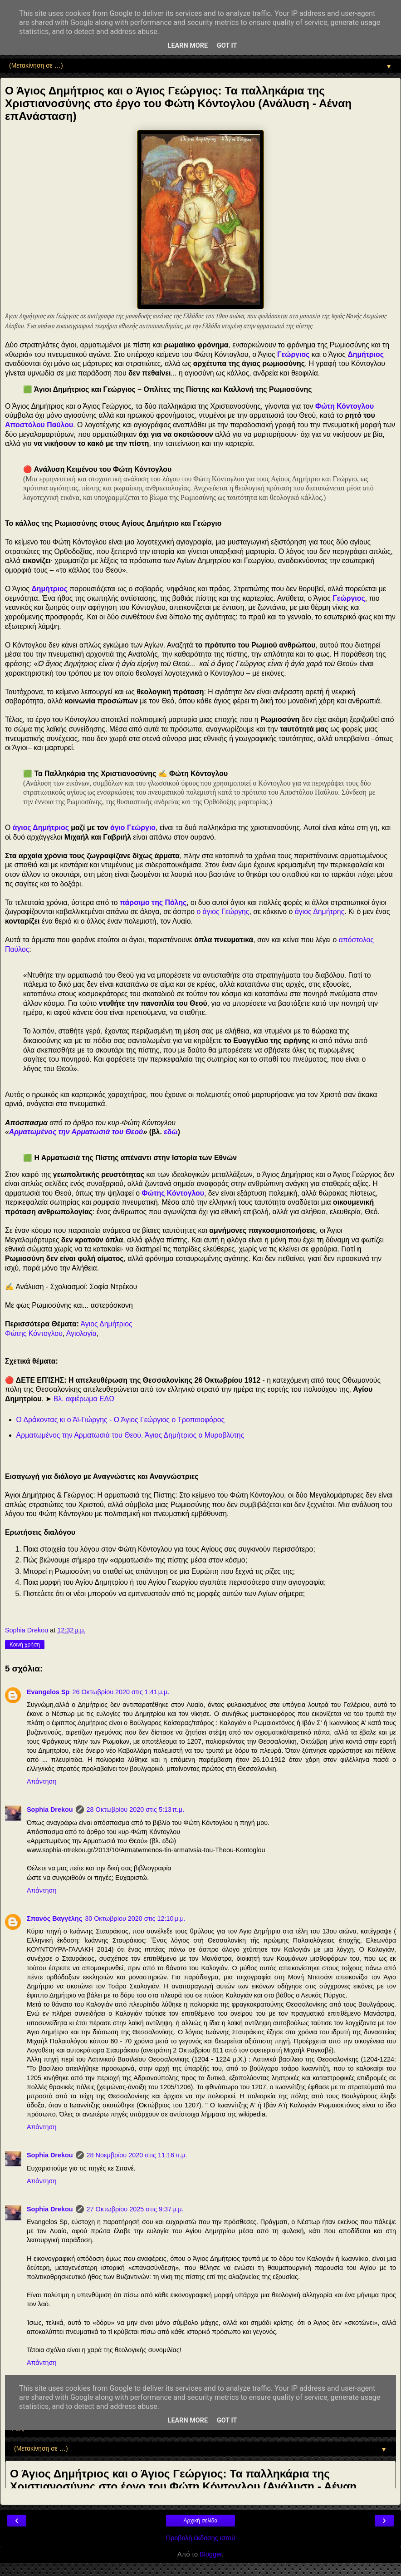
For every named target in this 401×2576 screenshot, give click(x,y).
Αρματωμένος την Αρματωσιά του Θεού (76, 1132)
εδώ (170, 1132)
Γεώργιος (293, 354)
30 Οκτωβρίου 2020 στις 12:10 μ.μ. (135, 1918)
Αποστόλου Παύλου (39, 425)
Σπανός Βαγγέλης (54, 1918)
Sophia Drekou (50, 1809)
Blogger (211, 2554)
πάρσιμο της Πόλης (153, 902)
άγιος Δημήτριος (41, 827)
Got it (227, 45)
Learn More (188, 45)
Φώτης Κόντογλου (173, 1193)
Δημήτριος (49, 589)
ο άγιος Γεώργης (222, 911)
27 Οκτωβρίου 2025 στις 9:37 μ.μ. (135, 2209)
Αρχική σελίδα (201, 2520)
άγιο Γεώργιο (133, 827)
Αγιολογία (81, 1333)
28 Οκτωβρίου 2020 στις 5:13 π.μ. (136, 1809)
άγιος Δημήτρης (320, 911)
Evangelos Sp (48, 1692)
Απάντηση (41, 1781)
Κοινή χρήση (25, 1645)
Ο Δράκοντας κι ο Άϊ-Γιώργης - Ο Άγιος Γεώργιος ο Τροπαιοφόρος (120, 1420)
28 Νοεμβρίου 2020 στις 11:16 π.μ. (137, 2155)
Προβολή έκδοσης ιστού (200, 2537)
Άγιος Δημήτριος (106, 1324)
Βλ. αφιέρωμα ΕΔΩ (84, 1399)
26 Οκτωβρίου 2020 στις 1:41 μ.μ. (120, 1692)
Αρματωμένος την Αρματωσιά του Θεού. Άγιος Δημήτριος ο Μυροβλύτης (130, 1435)
